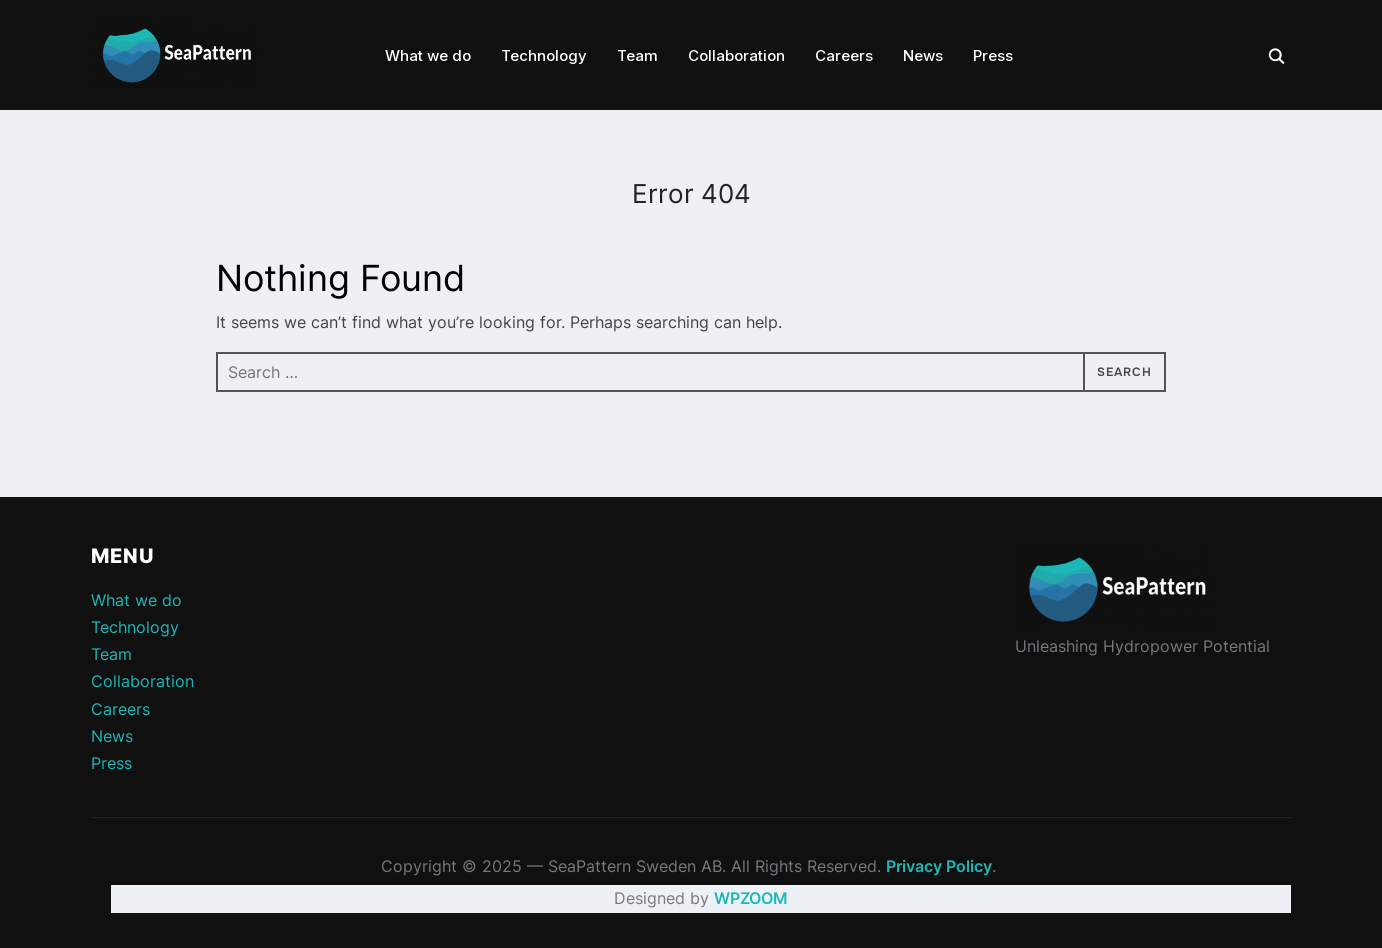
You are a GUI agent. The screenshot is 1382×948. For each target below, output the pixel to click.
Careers (844, 55)
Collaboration (736, 55)
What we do (428, 55)
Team (637, 55)
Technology (544, 55)
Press (993, 55)
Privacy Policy (939, 866)
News (923, 55)
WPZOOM (751, 898)
